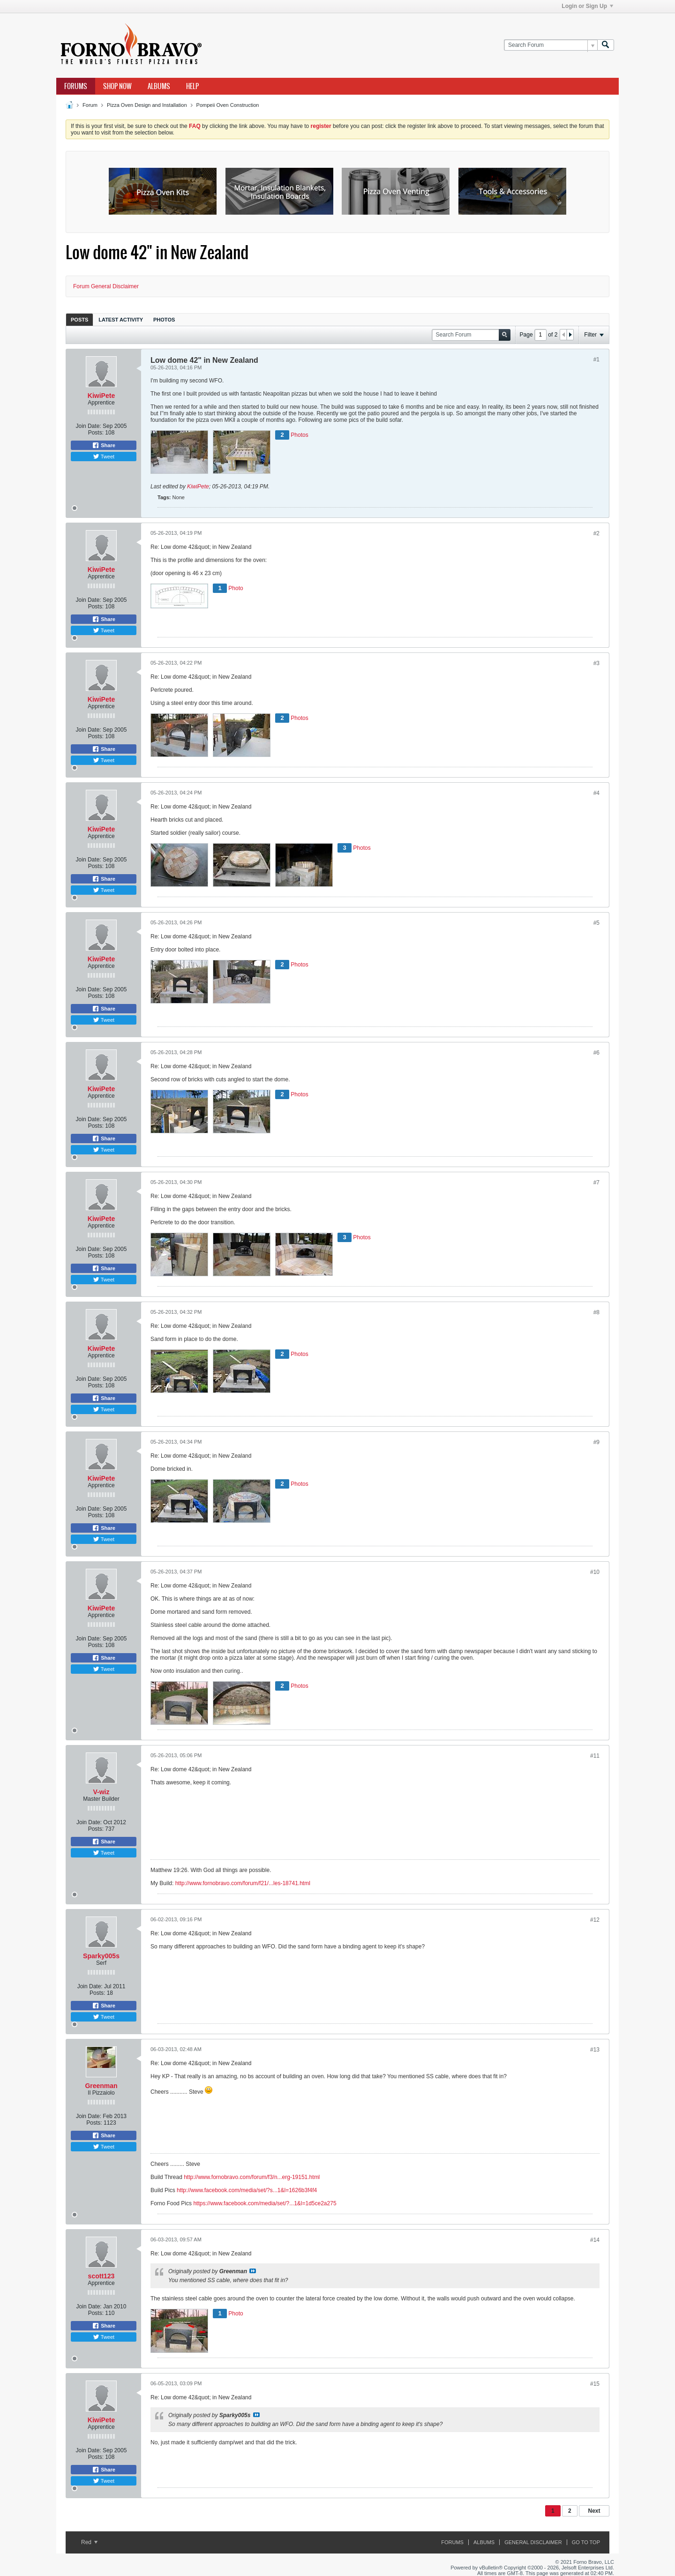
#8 (596, 1312)
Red (89, 2542)
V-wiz (101, 1792)
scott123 (101, 2276)
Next (594, 2511)
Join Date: (88, 426)
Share (103, 445)
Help (192, 86)
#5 (596, 923)
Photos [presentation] (164, 319)
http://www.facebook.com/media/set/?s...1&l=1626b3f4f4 (247, 2190)
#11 (595, 1755)
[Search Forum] (550, 45)
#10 (595, 1572)
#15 (595, 2384)
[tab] (79, 319)
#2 (596, 533)
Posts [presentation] (79, 319)
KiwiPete (101, 395)
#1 (596, 359)
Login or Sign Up (587, 6)
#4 (596, 793)
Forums (75, 86)
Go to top (586, 2542)
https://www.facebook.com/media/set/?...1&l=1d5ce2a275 (264, 2203)
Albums (159, 86)
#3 (596, 663)
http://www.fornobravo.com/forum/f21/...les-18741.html (242, 1883)
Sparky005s (101, 1956)
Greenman (101, 2085)
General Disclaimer (533, 2542)
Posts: (96, 432)
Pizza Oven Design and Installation (147, 105)
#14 (595, 2240)
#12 (595, 1920)
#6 (596, 1052)
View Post (252, 2271)
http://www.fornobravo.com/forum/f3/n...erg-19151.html (252, 2177)
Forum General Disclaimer (106, 286)
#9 (596, 1442)
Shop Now (117, 86)
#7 (596, 1182)
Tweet (103, 456)
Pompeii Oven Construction (227, 105)
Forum (90, 105)
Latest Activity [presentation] (120, 319)
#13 (595, 2049)
